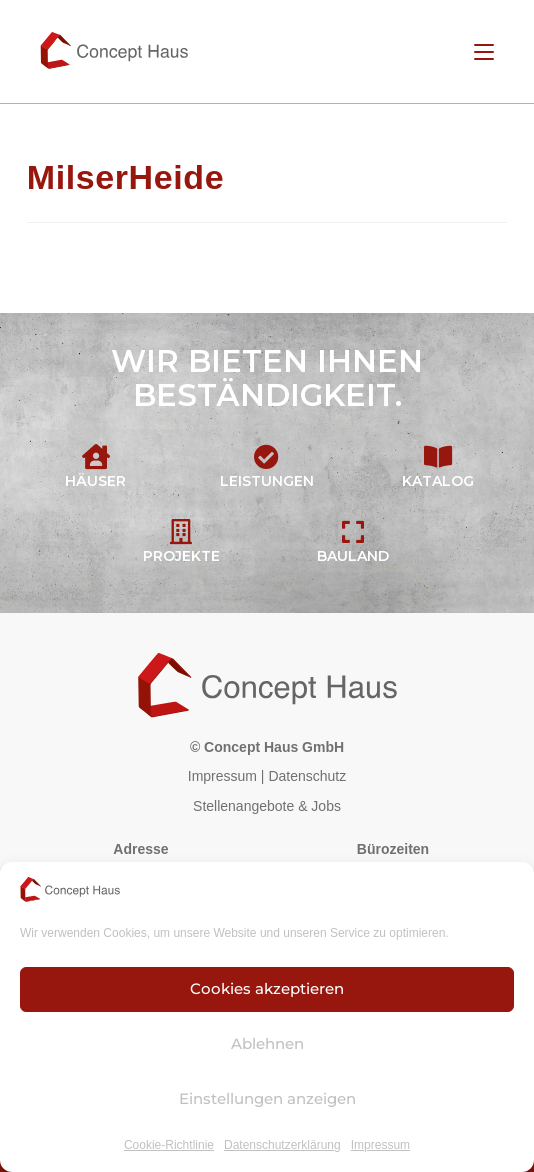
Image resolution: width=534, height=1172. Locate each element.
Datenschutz (307, 776)
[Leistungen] (266, 456)
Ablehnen (267, 1043)
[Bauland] (352, 531)
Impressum (380, 1145)
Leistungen (267, 481)
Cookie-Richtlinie (169, 1145)
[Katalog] (438, 456)
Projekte (181, 556)
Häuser (95, 481)
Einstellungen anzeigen (267, 1098)
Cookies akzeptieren (267, 988)
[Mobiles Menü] (484, 51)
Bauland (353, 556)
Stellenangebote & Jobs (267, 806)
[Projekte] (181, 531)
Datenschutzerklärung (282, 1145)
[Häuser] (95, 456)
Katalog (438, 481)
